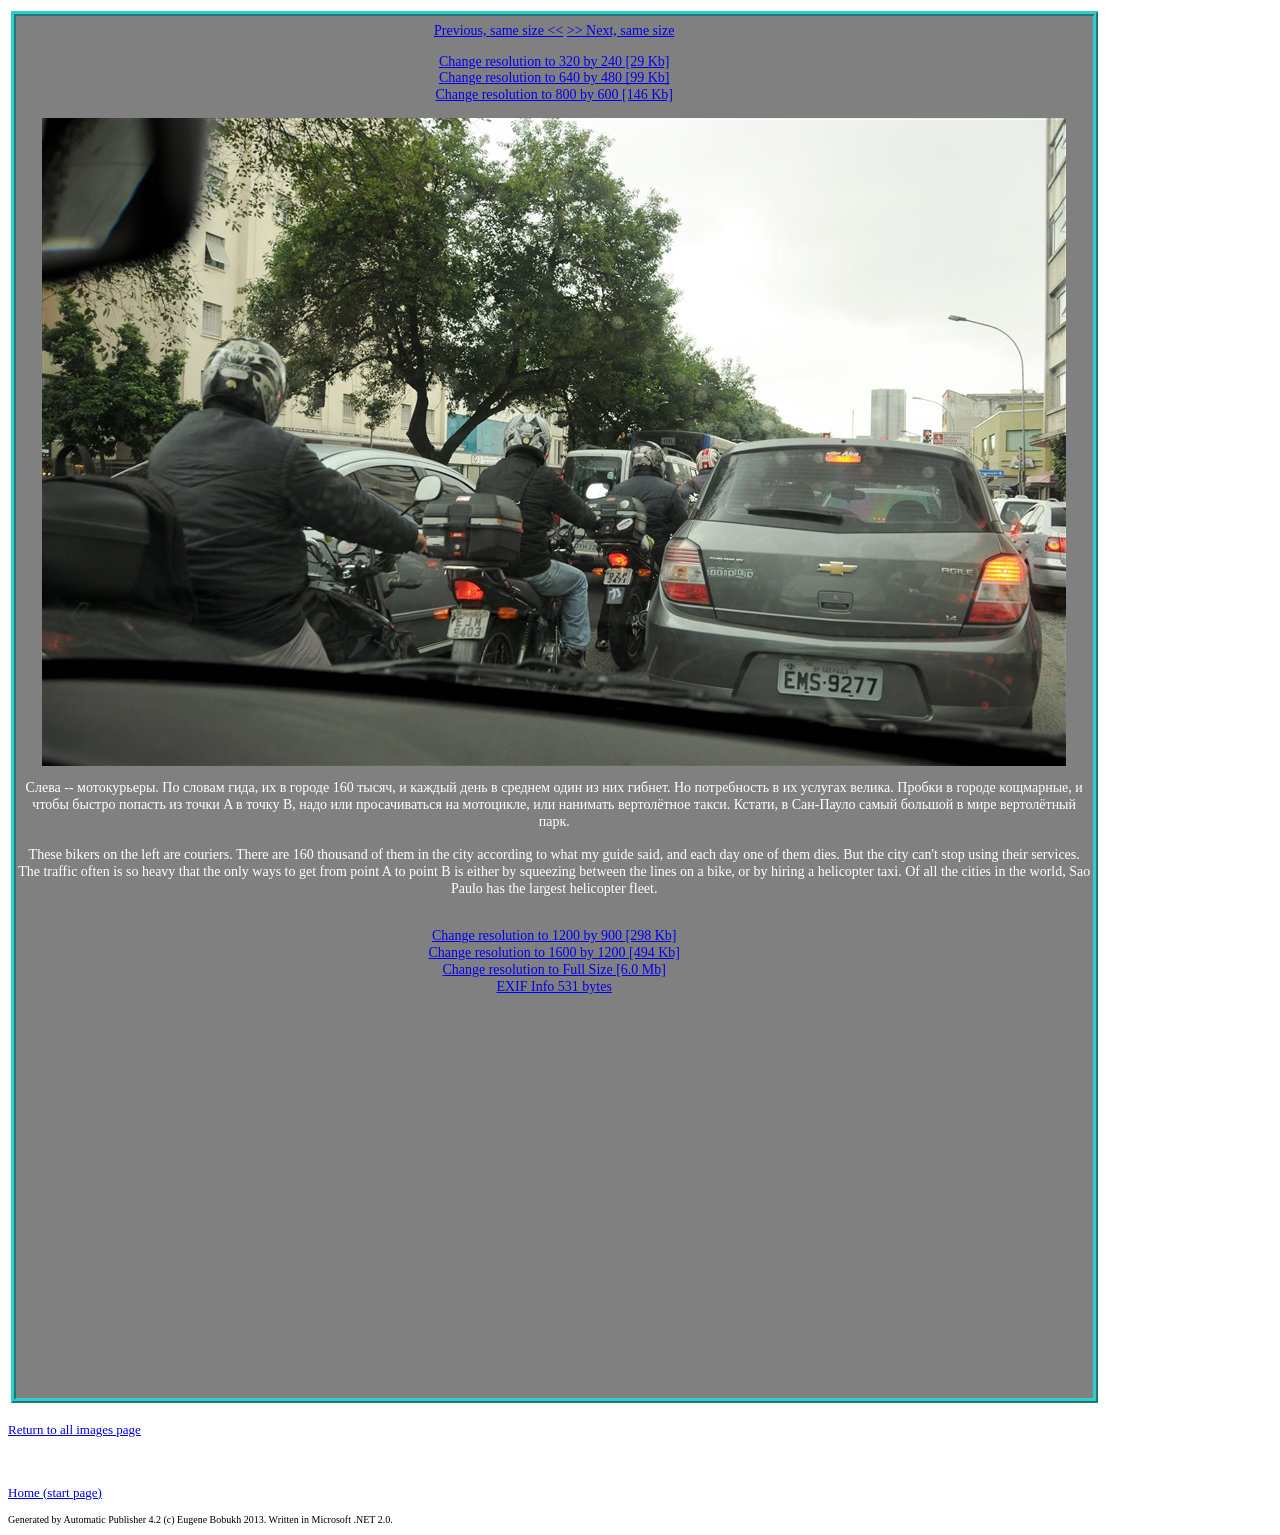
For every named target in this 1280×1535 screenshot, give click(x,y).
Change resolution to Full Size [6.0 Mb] (554, 969)
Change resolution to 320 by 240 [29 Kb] (554, 61)
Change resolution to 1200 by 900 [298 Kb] (554, 935)
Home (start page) (55, 1492)
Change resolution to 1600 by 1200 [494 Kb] (554, 952)
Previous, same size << (498, 30)
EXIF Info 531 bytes (554, 986)
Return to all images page (74, 1429)
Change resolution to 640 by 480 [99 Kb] (554, 77)
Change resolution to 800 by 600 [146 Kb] (554, 94)
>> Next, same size (621, 30)
